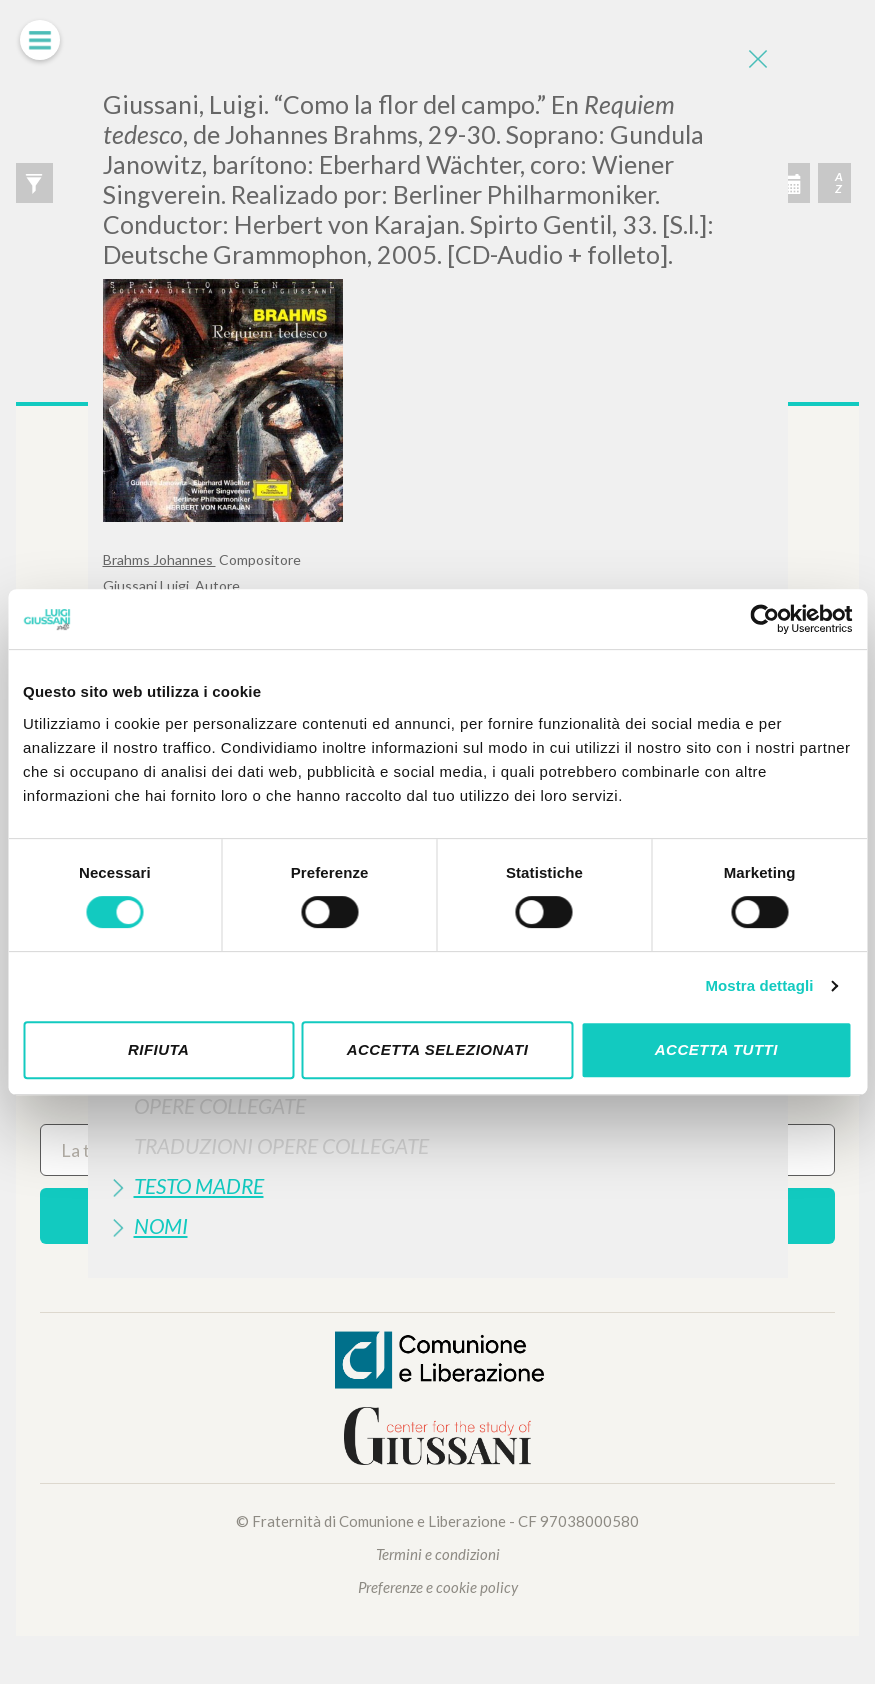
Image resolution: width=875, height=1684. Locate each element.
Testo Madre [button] (199, 1185)
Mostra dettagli (759, 985)
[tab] (438, 1105)
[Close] (758, 60)
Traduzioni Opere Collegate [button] (281, 1145)
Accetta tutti (716, 1049)
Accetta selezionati (438, 1049)
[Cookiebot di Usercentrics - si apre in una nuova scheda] (764, 619)
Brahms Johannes (159, 559)
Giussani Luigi (147, 585)
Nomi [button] (161, 1225)
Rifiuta (159, 1049)
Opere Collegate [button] (220, 1105)
